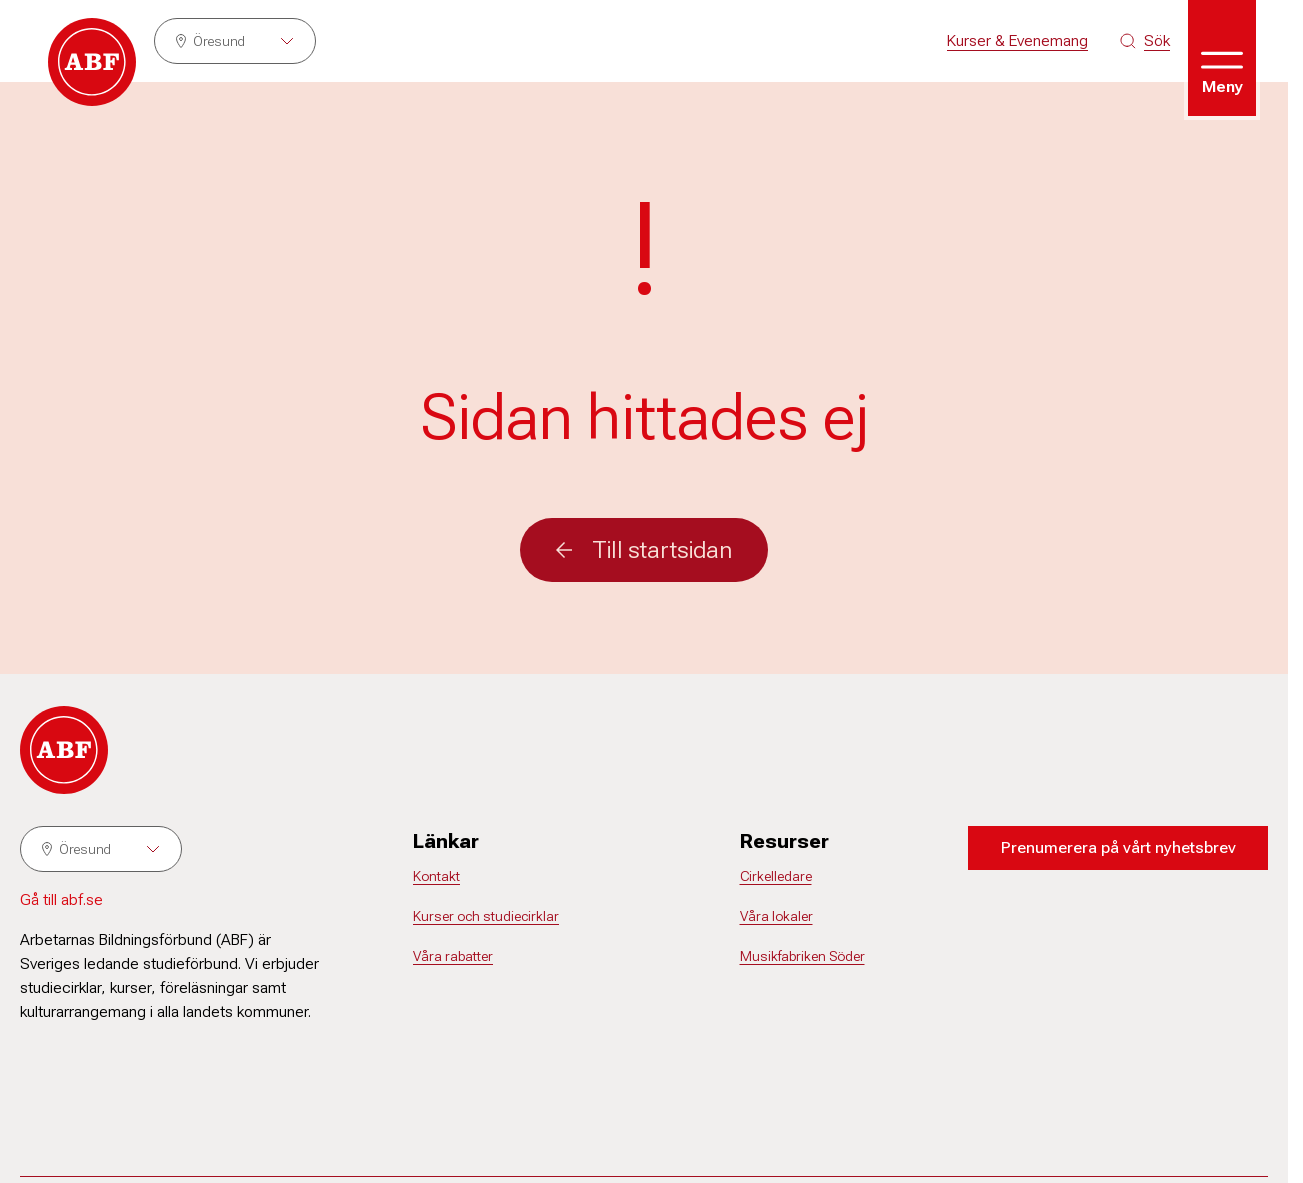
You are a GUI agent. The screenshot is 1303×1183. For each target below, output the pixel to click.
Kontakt (436, 876)
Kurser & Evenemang (1017, 40)
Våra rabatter (453, 956)
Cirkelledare (776, 876)
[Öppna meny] (1222, 58)
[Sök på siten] (1145, 41)
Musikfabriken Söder (802, 956)
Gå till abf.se (61, 899)
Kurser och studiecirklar (486, 916)
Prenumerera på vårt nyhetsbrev (1118, 847)
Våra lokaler (776, 916)
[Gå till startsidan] (92, 62)
